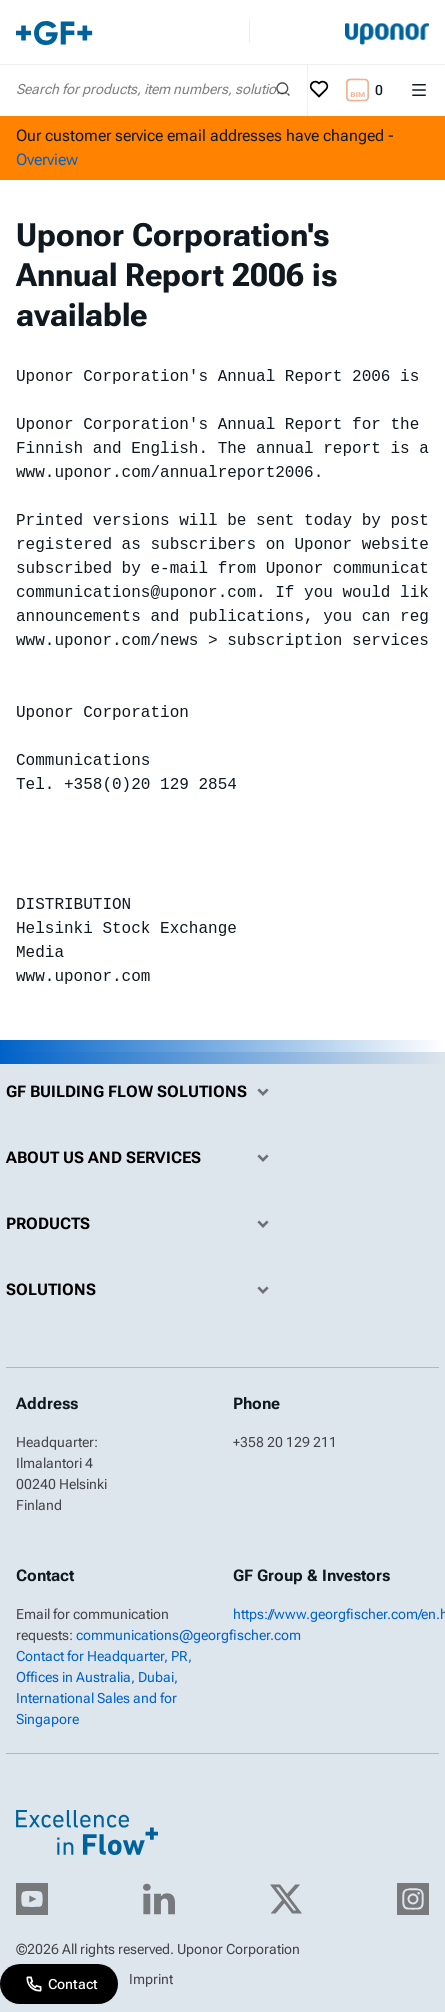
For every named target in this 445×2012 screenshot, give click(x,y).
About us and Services (142, 1158)
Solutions (142, 1290)
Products (142, 1224)
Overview (47, 159)
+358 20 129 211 (285, 1442)
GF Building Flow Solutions (142, 1092)
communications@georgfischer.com (188, 1635)
